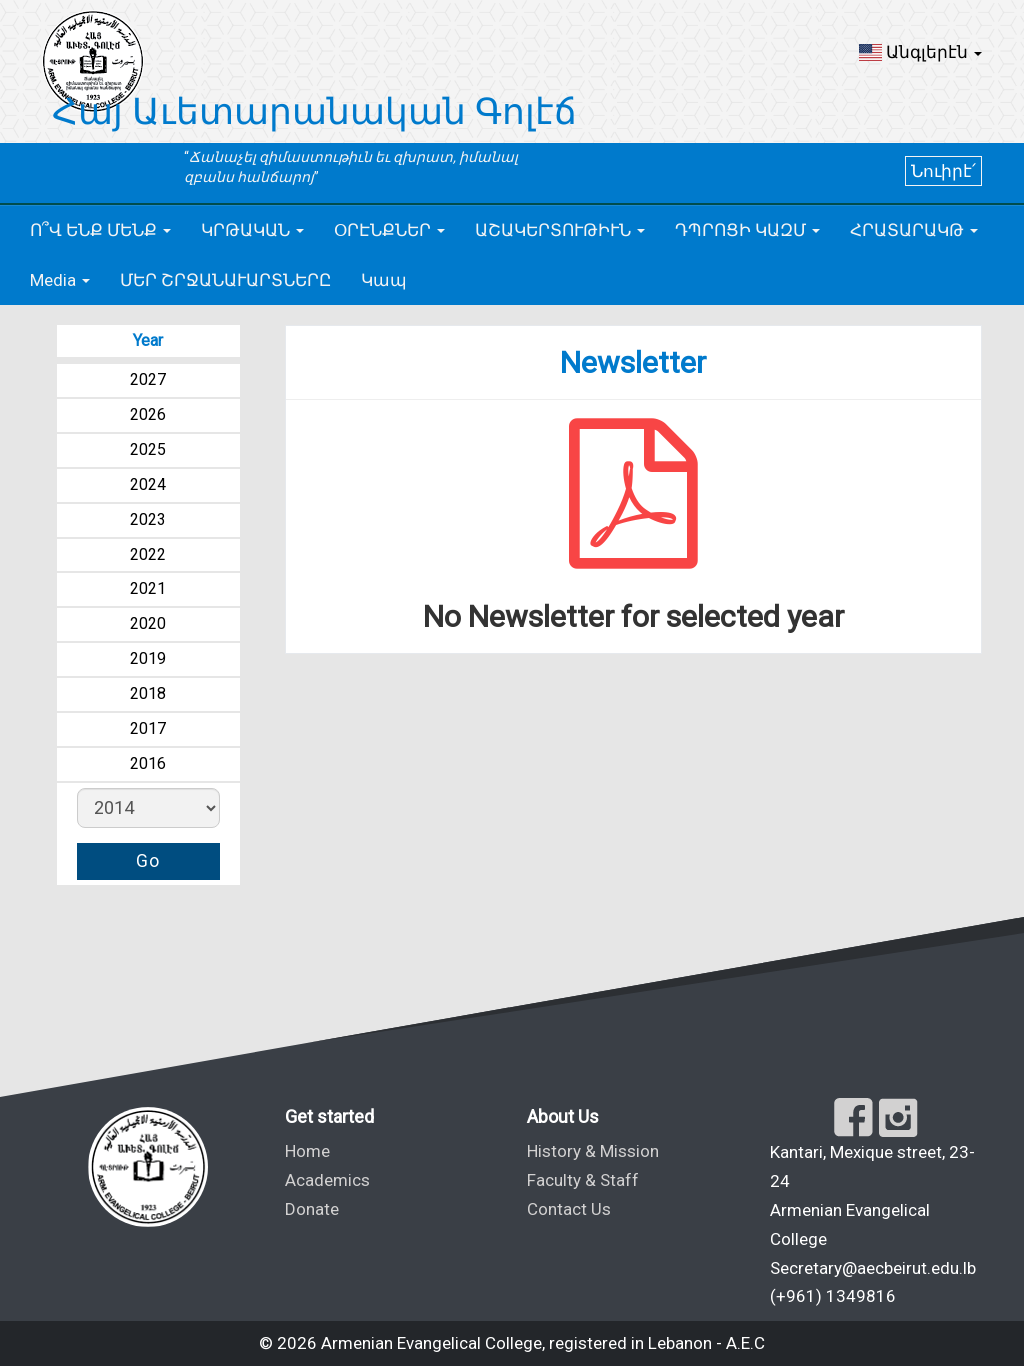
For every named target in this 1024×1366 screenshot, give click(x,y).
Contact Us (569, 1209)
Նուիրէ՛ (943, 171)
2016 (148, 763)
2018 (148, 693)
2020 (148, 623)
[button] (920, 52)
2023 (148, 519)
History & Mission (593, 1151)
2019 (148, 658)
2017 (148, 728)
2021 (148, 588)
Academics (327, 1180)
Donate (312, 1209)
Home (307, 1151)
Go (148, 861)
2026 (148, 414)
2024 (148, 484)
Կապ (384, 280)
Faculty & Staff (583, 1180)
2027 (148, 379)
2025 (148, 449)
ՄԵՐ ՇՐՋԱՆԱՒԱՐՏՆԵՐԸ (225, 280)
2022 (148, 554)
